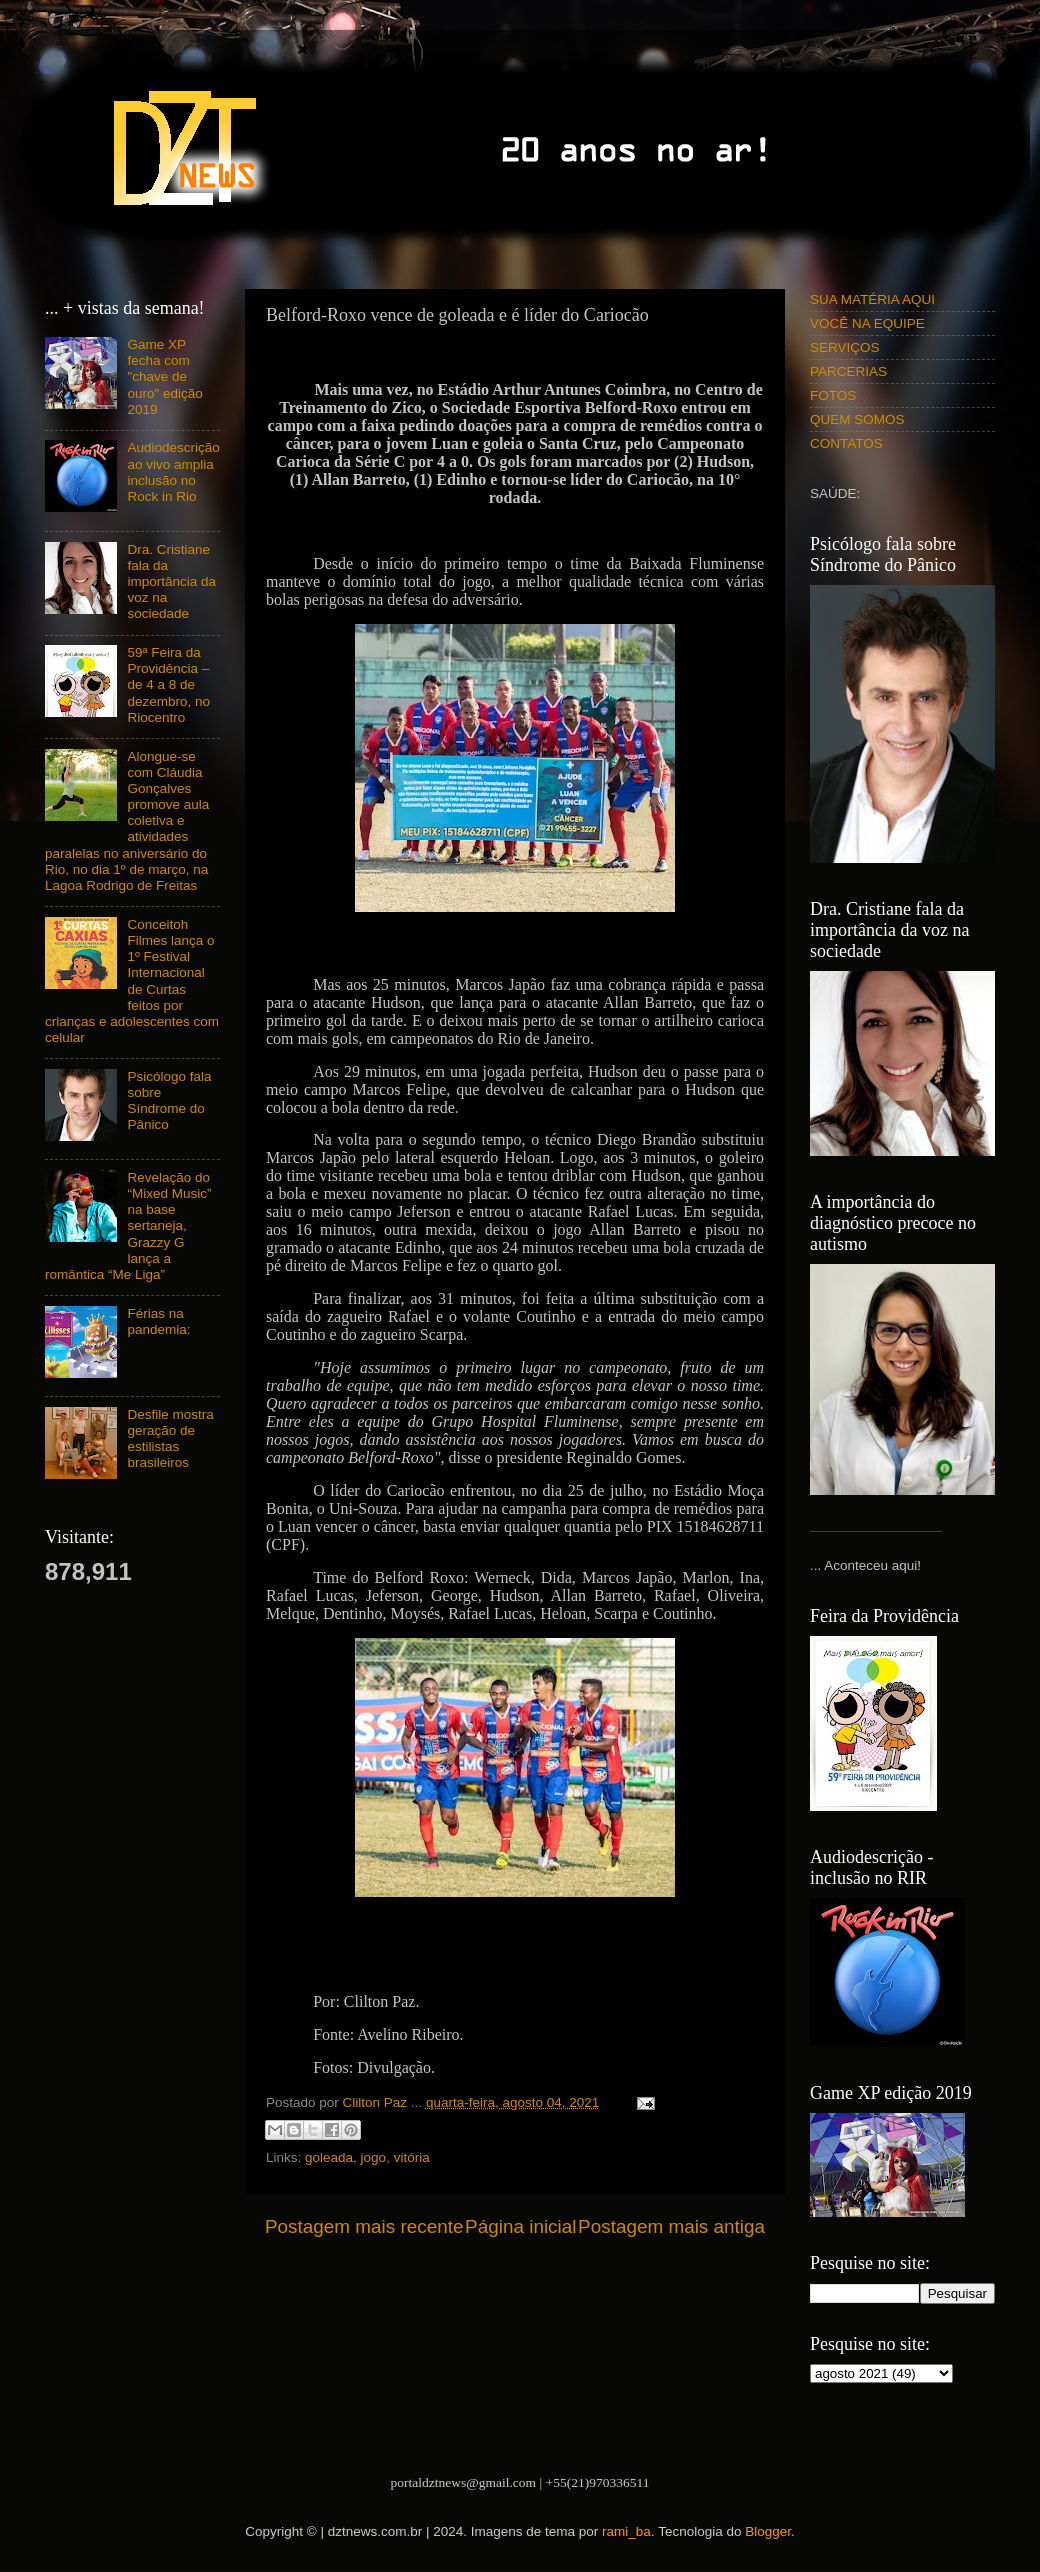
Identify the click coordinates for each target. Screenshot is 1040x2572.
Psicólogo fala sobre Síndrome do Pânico (169, 1101)
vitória (412, 2157)
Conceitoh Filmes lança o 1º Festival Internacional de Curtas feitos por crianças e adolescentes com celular (132, 981)
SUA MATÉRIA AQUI (872, 299)
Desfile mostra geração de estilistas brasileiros (170, 1439)
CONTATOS (846, 443)
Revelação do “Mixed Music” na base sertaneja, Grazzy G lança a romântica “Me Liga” (128, 1226)
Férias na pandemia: (158, 1321)
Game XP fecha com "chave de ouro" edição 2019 (164, 377)
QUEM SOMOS (857, 419)
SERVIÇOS (845, 347)
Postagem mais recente (364, 2226)
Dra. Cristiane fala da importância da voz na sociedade (171, 582)
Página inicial (520, 2226)
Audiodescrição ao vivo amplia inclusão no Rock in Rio (173, 472)
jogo (374, 2157)
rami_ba (626, 2531)
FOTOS (833, 395)
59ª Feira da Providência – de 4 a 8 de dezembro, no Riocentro (168, 685)
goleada (329, 2157)
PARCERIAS (848, 371)
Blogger (768, 2531)
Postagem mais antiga (671, 2226)
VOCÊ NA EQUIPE (867, 323)
